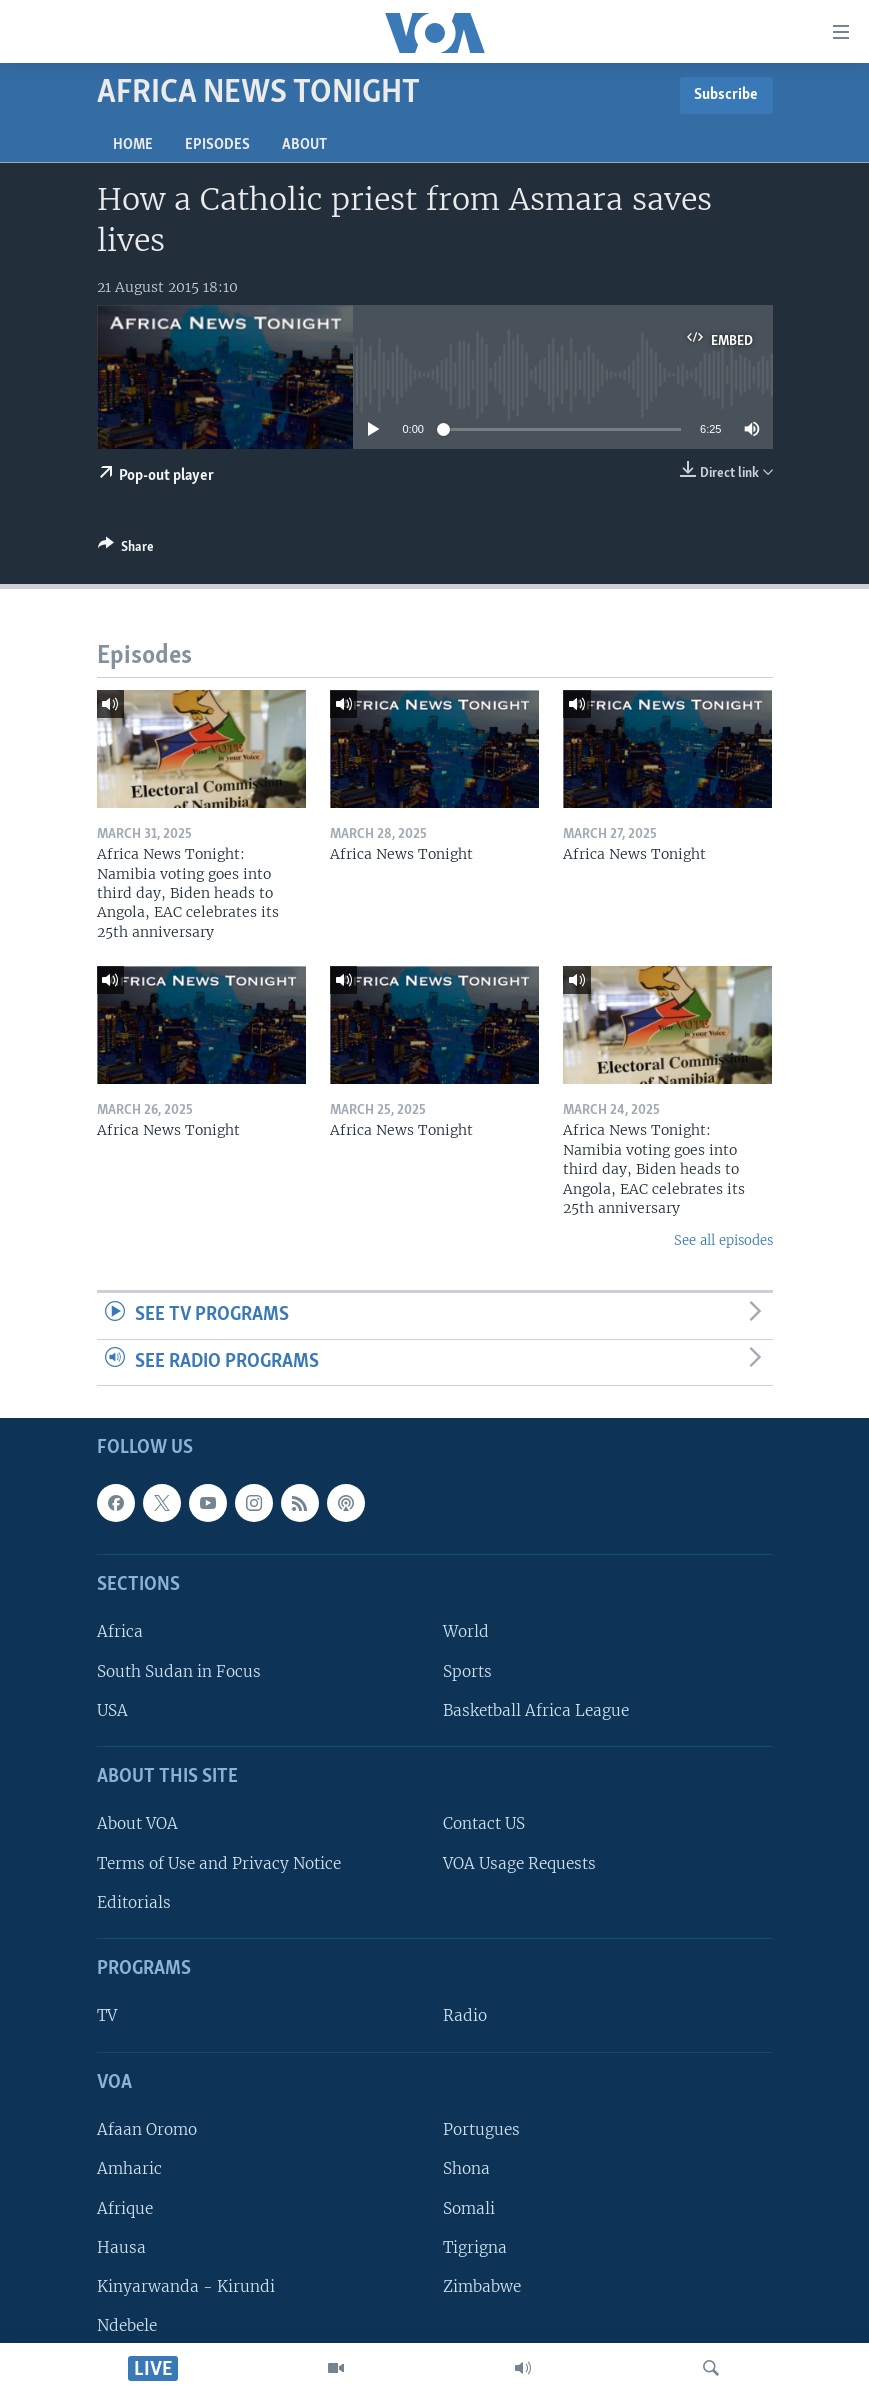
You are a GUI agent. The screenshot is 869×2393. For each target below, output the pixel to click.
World (466, 1632)
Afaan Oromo (147, 2130)
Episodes (217, 145)
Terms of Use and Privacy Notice (219, 1863)
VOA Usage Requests (519, 1863)
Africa (120, 1632)
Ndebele (127, 2325)
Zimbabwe (482, 2286)
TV (107, 2016)
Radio (465, 2016)
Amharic (129, 2169)
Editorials (134, 1902)
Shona (466, 2169)
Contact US (484, 1824)
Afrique (125, 2208)
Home (133, 145)
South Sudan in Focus (179, 1671)
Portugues (481, 2130)
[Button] (126, 550)
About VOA (137, 1824)
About (304, 145)
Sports (467, 1671)
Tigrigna (475, 2247)
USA (112, 1710)
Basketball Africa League (536, 1710)
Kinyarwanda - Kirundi (186, 2286)
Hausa (121, 2247)
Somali (469, 2208)
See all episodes (723, 1240)
